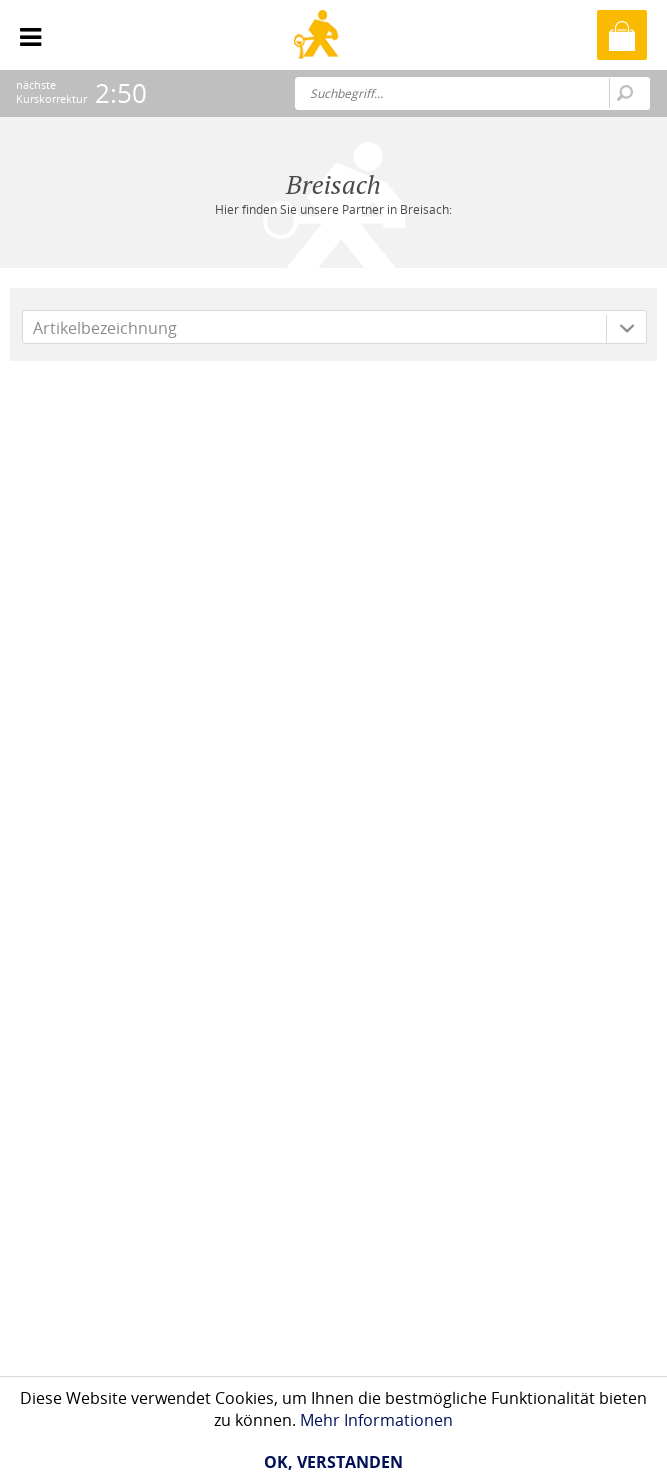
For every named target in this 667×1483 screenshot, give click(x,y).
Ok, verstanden (333, 1462)
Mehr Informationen (376, 1420)
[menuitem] (30, 30)
